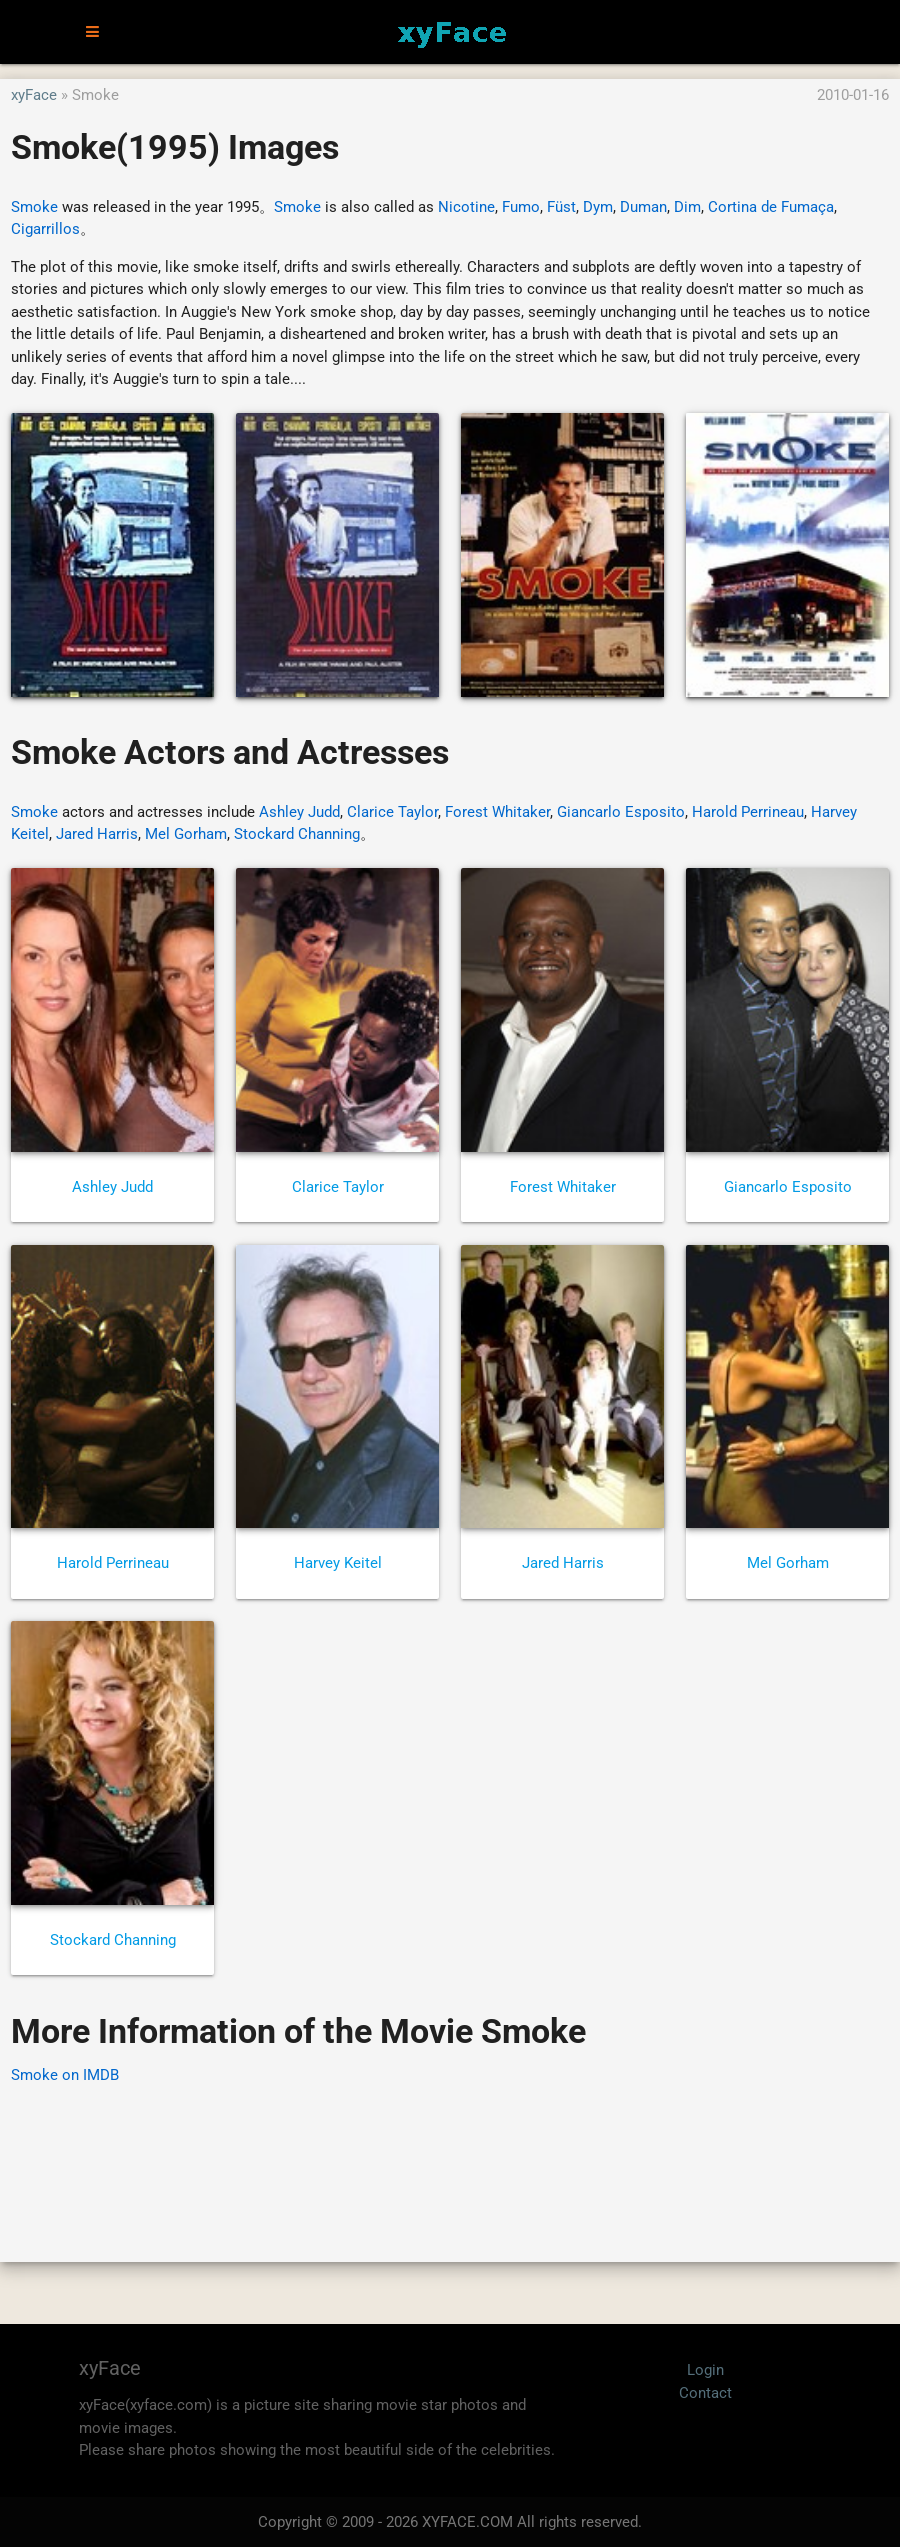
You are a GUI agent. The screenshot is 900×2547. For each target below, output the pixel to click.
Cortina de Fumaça (771, 207)
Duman (643, 207)
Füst (561, 207)
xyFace (34, 95)
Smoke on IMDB (65, 2075)
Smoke (34, 207)
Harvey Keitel (338, 1563)
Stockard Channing (297, 834)
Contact (705, 2393)
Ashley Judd (299, 812)
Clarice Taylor (392, 812)
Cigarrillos (45, 229)
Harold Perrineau (748, 812)
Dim (687, 207)
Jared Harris (97, 834)
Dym (598, 207)
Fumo (521, 207)
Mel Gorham (186, 834)
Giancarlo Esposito (621, 812)
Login (705, 2370)
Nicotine (466, 207)
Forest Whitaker (497, 812)
